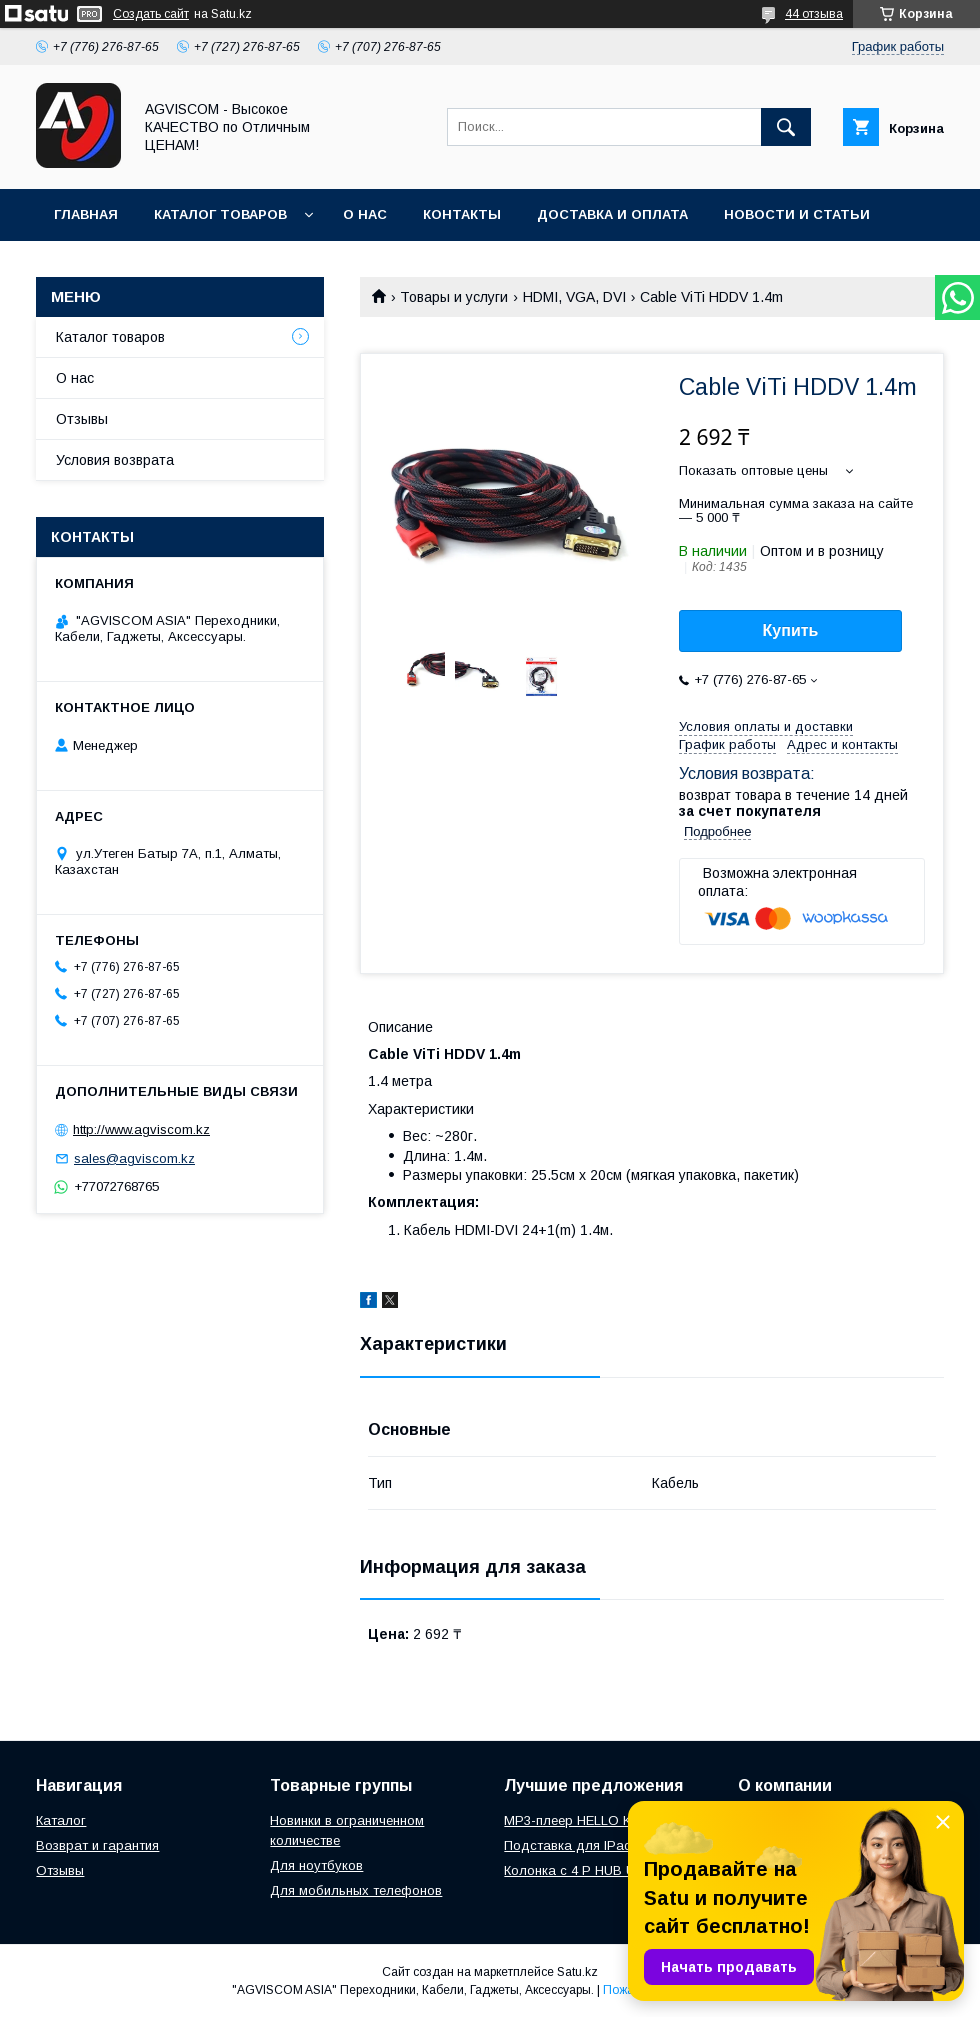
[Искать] (786, 127)
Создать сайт (151, 14)
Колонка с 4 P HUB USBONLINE (602, 1870)
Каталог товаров (220, 214)
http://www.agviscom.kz (141, 1129)
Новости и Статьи (797, 214)
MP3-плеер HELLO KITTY (581, 1820)
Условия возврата (115, 460)
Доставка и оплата (612, 214)
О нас (365, 214)
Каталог (61, 1820)
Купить (791, 630)
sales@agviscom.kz (134, 1158)
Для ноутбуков (316, 1865)
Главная (86, 214)
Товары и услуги (454, 297)
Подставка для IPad (568, 1845)
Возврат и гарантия (97, 1845)
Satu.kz (577, 1972)
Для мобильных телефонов (356, 1890)
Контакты (462, 214)
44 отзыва (814, 14)
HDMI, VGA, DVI (574, 297)
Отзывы (82, 419)
